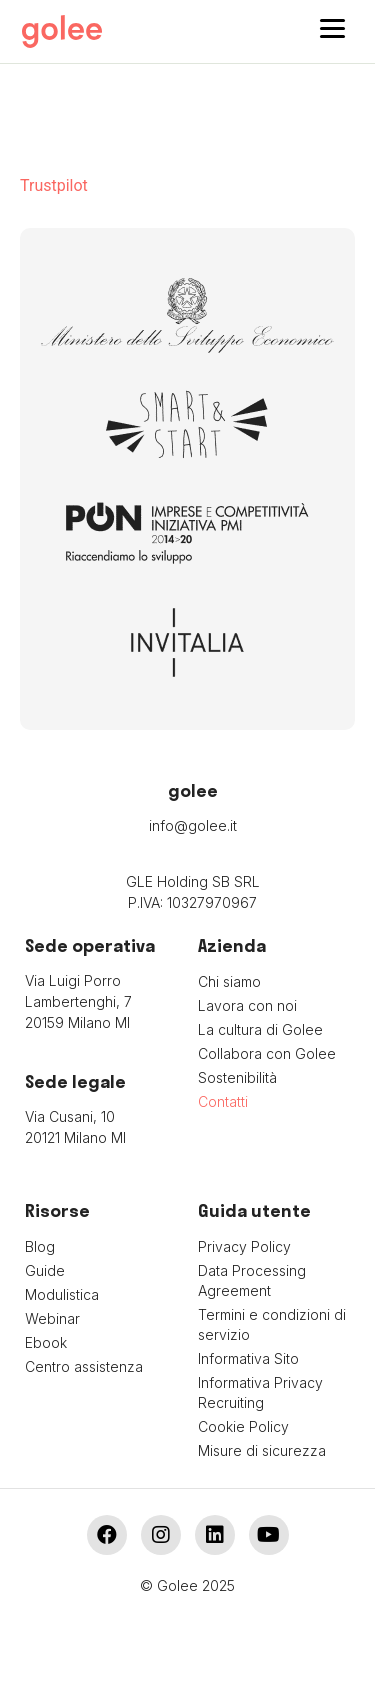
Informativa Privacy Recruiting (260, 1392)
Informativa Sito (248, 1358)
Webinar (52, 1318)
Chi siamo (229, 981)
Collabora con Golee (267, 1053)
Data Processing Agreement (252, 1280)
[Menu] (332, 27)
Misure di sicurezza (262, 1450)
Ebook (46, 1342)
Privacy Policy (244, 1246)
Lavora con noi (247, 1005)
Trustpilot (54, 185)
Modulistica (62, 1294)
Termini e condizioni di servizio (272, 1324)
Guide (45, 1270)
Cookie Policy (243, 1426)
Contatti (223, 1101)
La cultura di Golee (260, 1029)
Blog (40, 1246)
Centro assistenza (84, 1366)
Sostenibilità (237, 1077)
